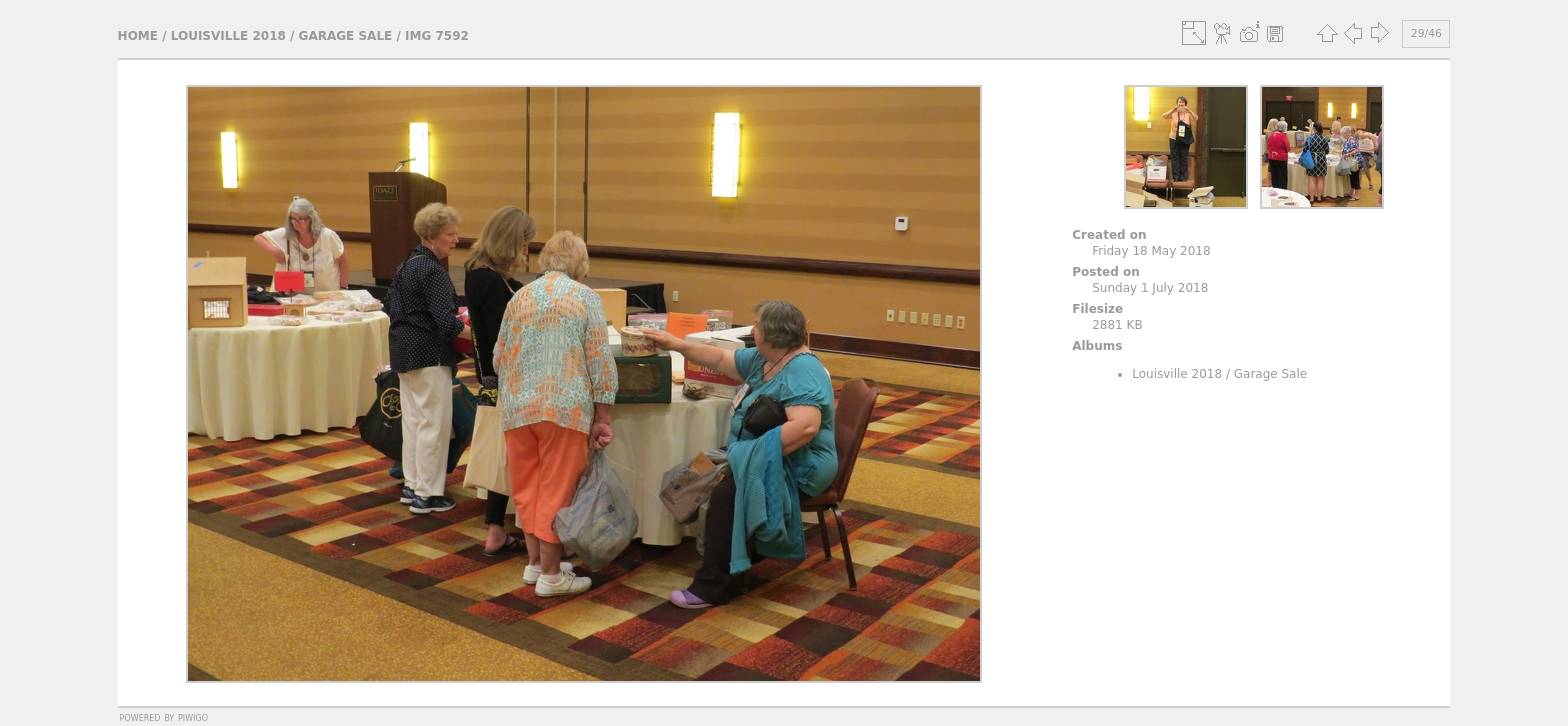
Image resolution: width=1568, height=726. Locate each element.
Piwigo (193, 717)
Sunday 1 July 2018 (1150, 288)
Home (138, 36)
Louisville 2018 (228, 36)
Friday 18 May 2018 (1151, 251)
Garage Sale (346, 36)
